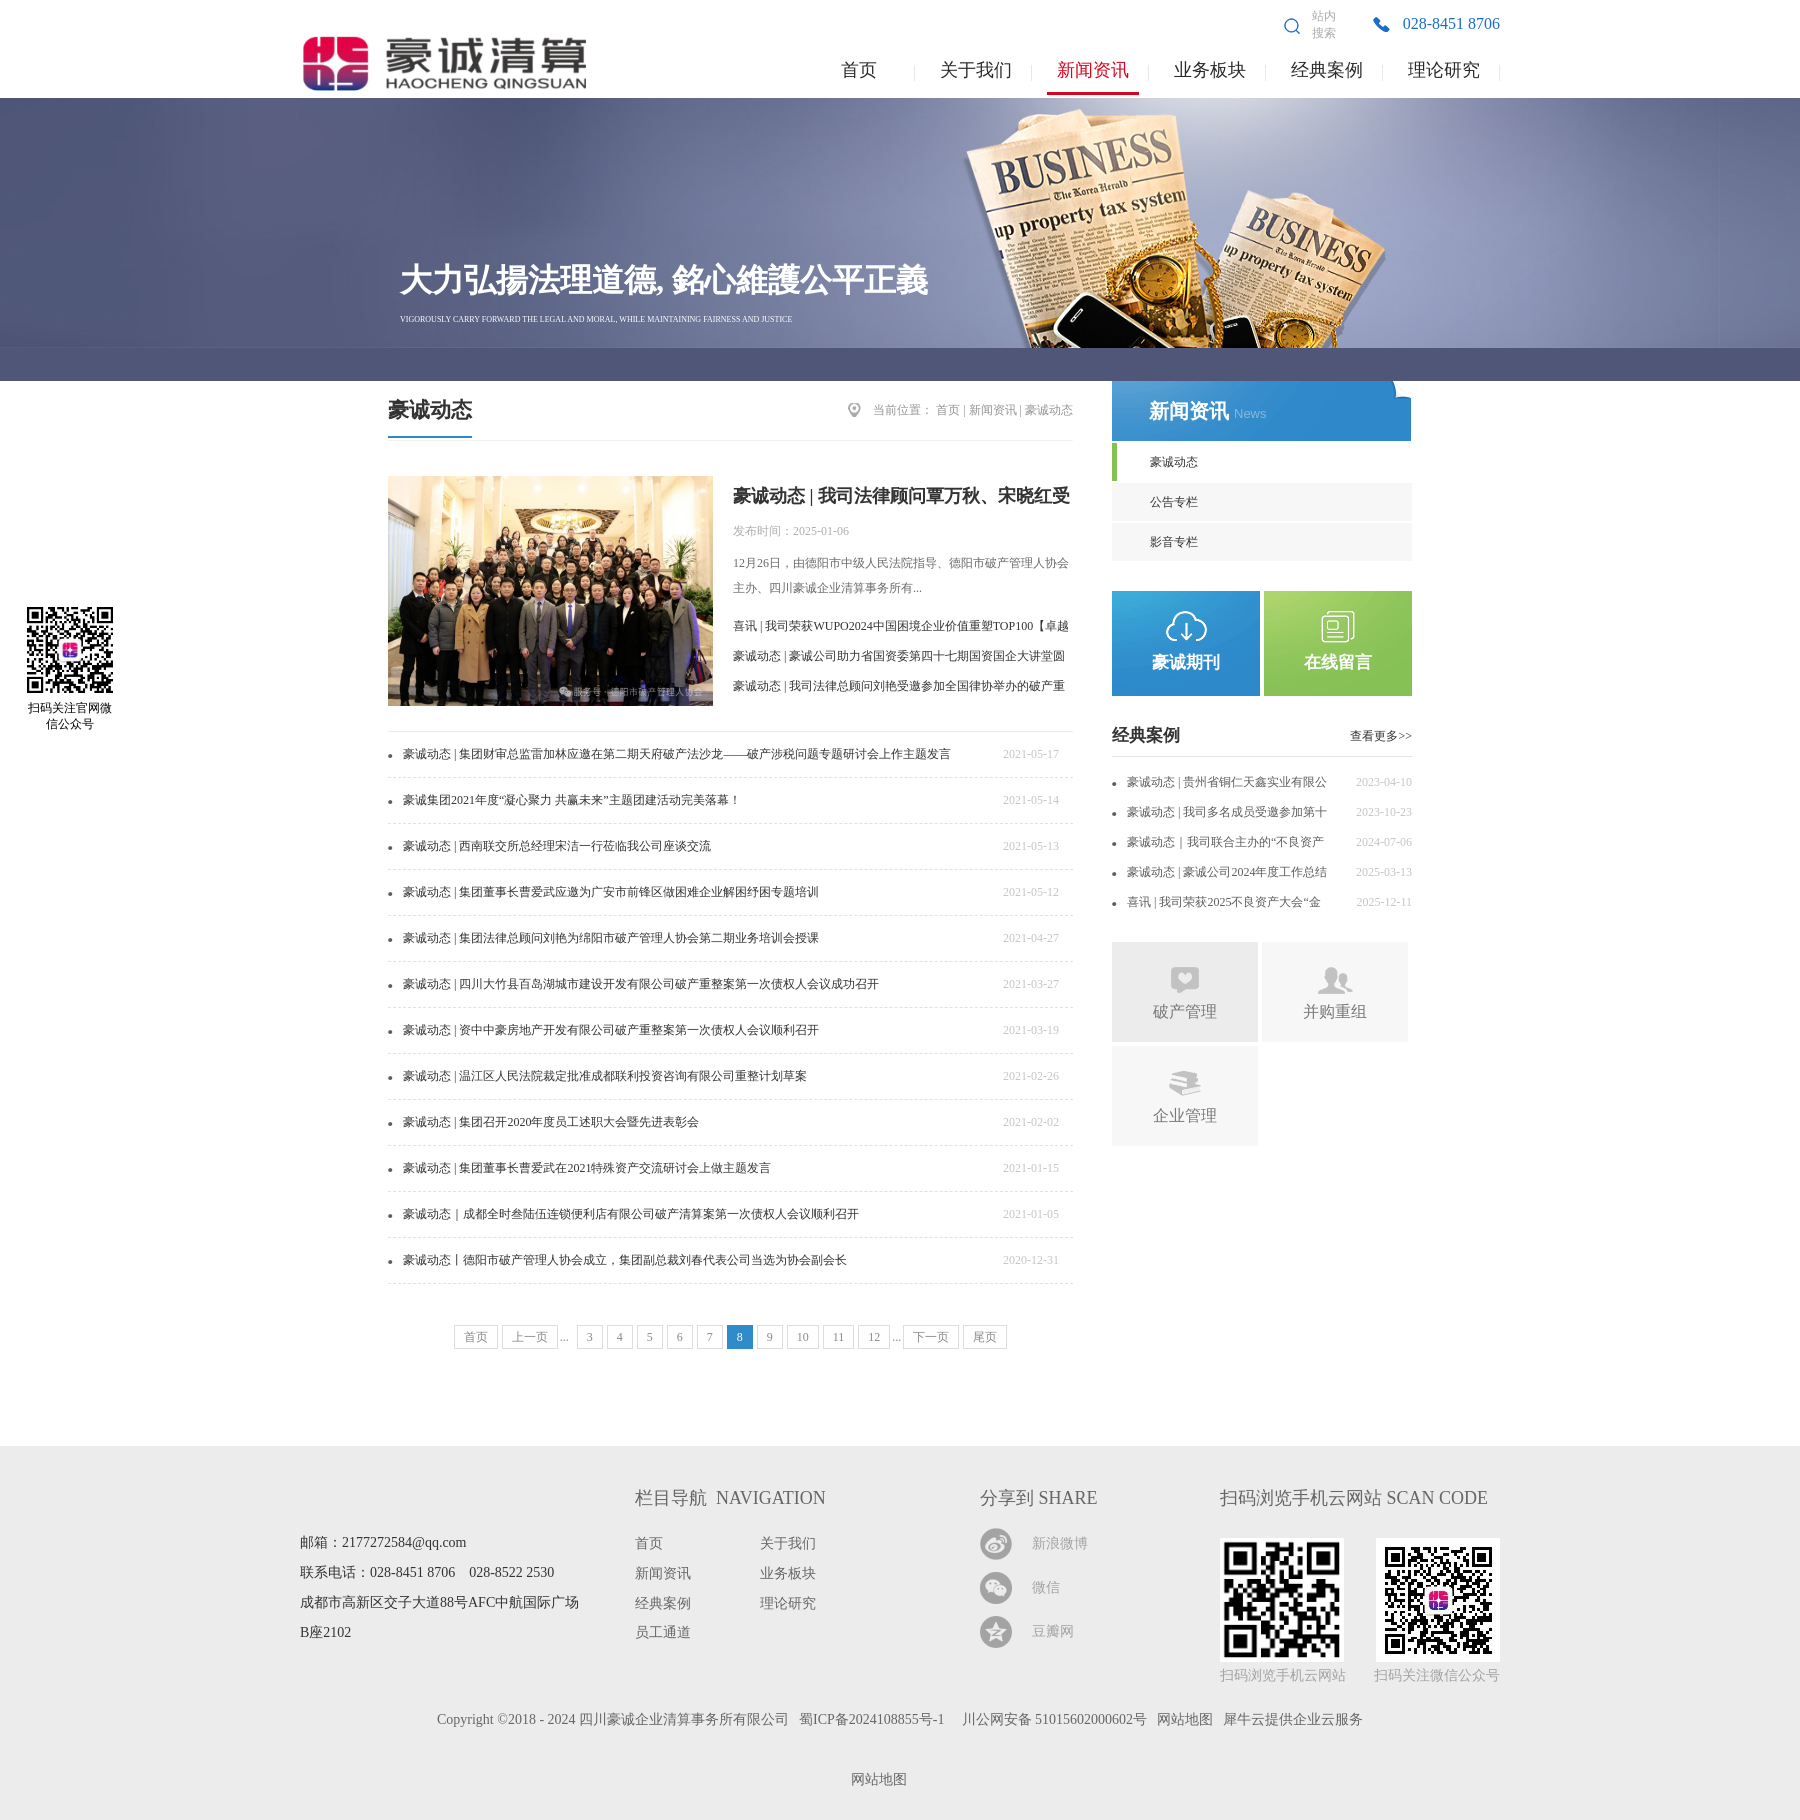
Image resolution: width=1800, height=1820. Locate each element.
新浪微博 (1060, 1543)
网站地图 (875, 1779)
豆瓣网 (1053, 1631)
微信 (1046, 1587)
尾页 (985, 1337)
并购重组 (1335, 1011)
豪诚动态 (1049, 410)
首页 (859, 70)
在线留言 (1338, 662)
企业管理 (1185, 1115)
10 (803, 1337)
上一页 (530, 1337)
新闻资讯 (993, 410)
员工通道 (663, 1632)
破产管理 (1185, 1011)
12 (874, 1337)
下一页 (931, 1337)
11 (839, 1337)
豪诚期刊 (1186, 662)
